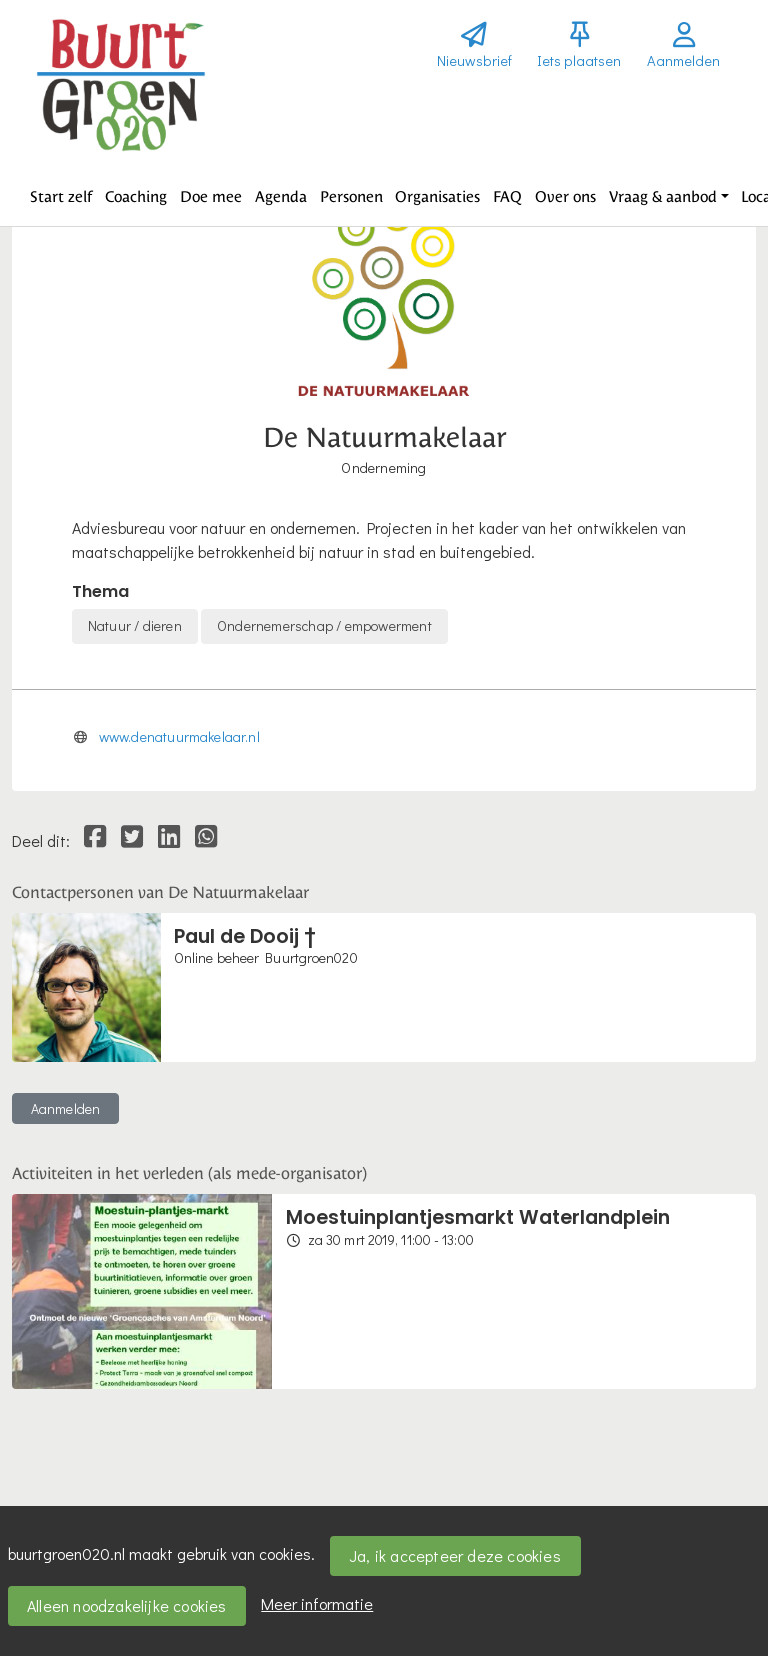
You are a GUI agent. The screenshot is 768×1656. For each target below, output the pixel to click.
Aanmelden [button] (66, 1108)
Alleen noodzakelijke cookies (127, 1605)
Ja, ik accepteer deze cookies (455, 1555)
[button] (61, 197)
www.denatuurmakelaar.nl (179, 736)
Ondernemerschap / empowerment (324, 625)
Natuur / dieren (135, 625)
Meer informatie (317, 1603)
